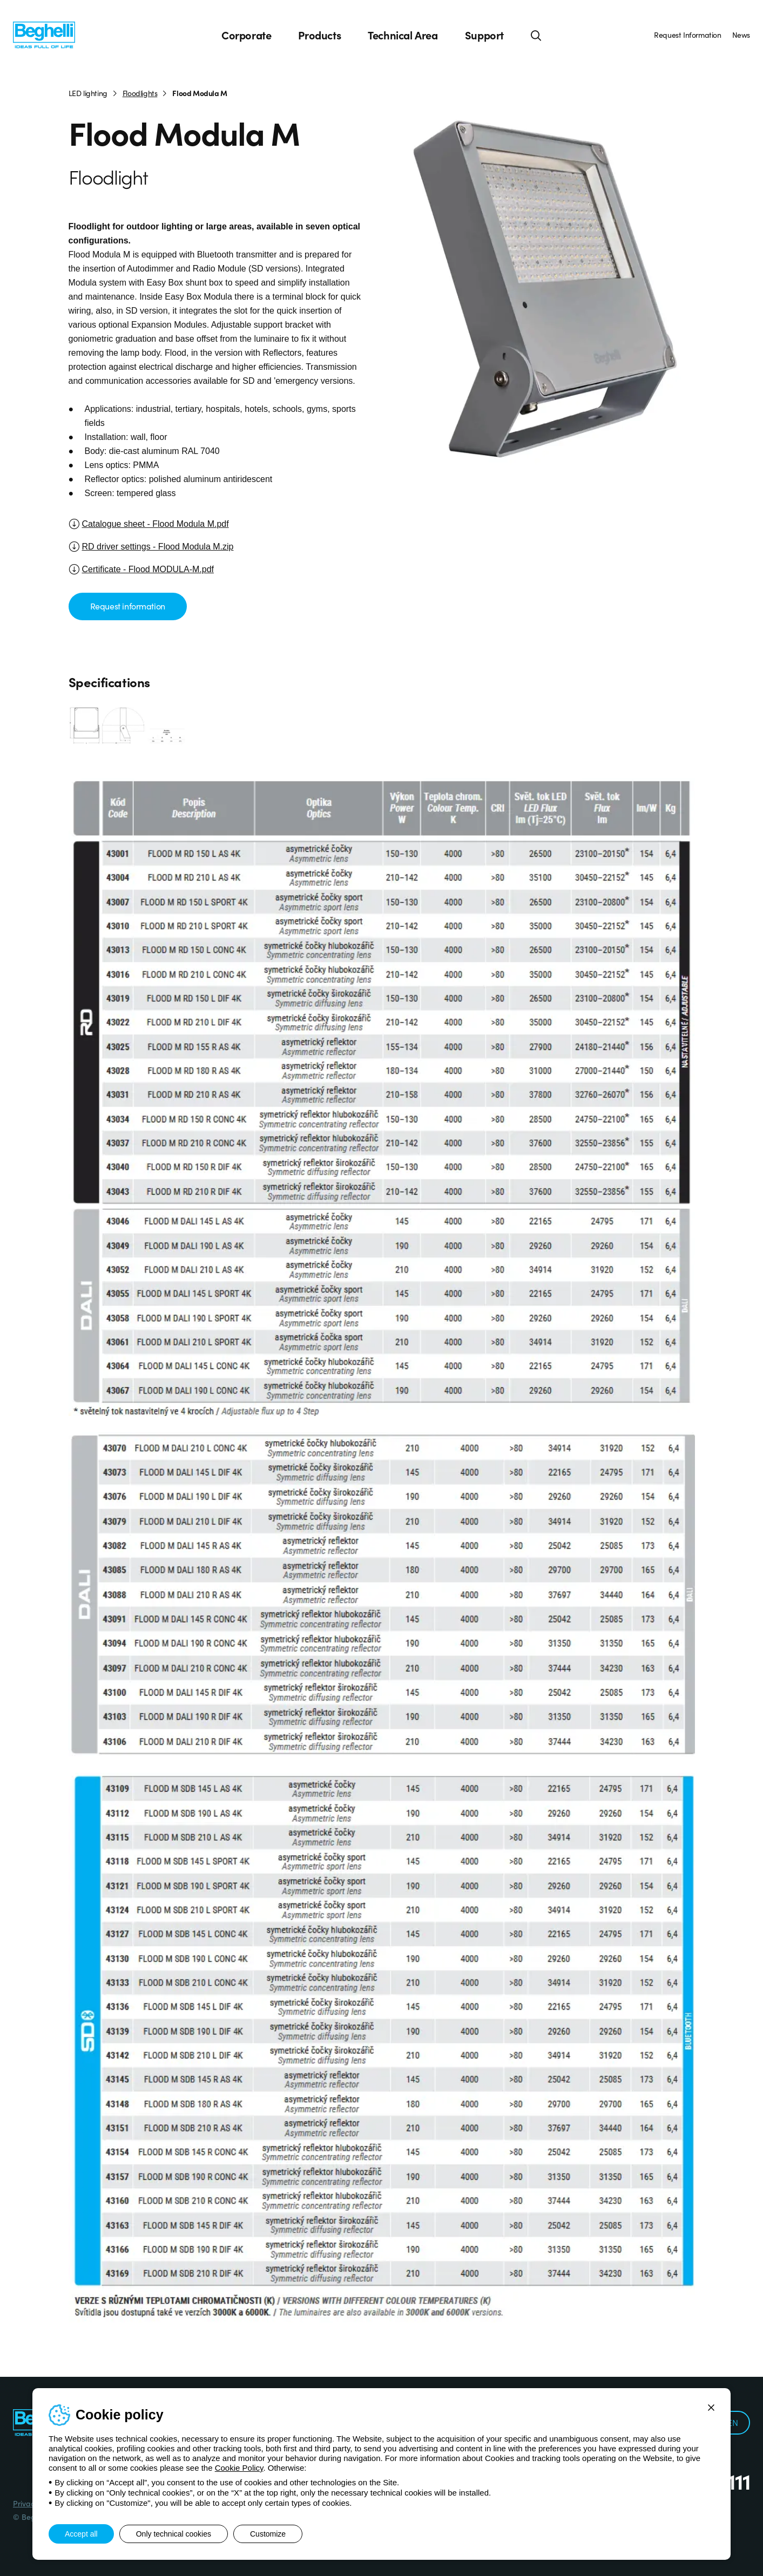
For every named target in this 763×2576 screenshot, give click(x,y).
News (741, 34)
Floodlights (140, 93)
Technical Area (402, 35)
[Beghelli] (44, 34)
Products (319, 35)
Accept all (81, 2534)
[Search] (536, 35)
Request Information (687, 34)
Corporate (246, 35)
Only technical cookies (173, 2534)
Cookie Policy (239, 2467)
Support (484, 35)
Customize (268, 2534)
